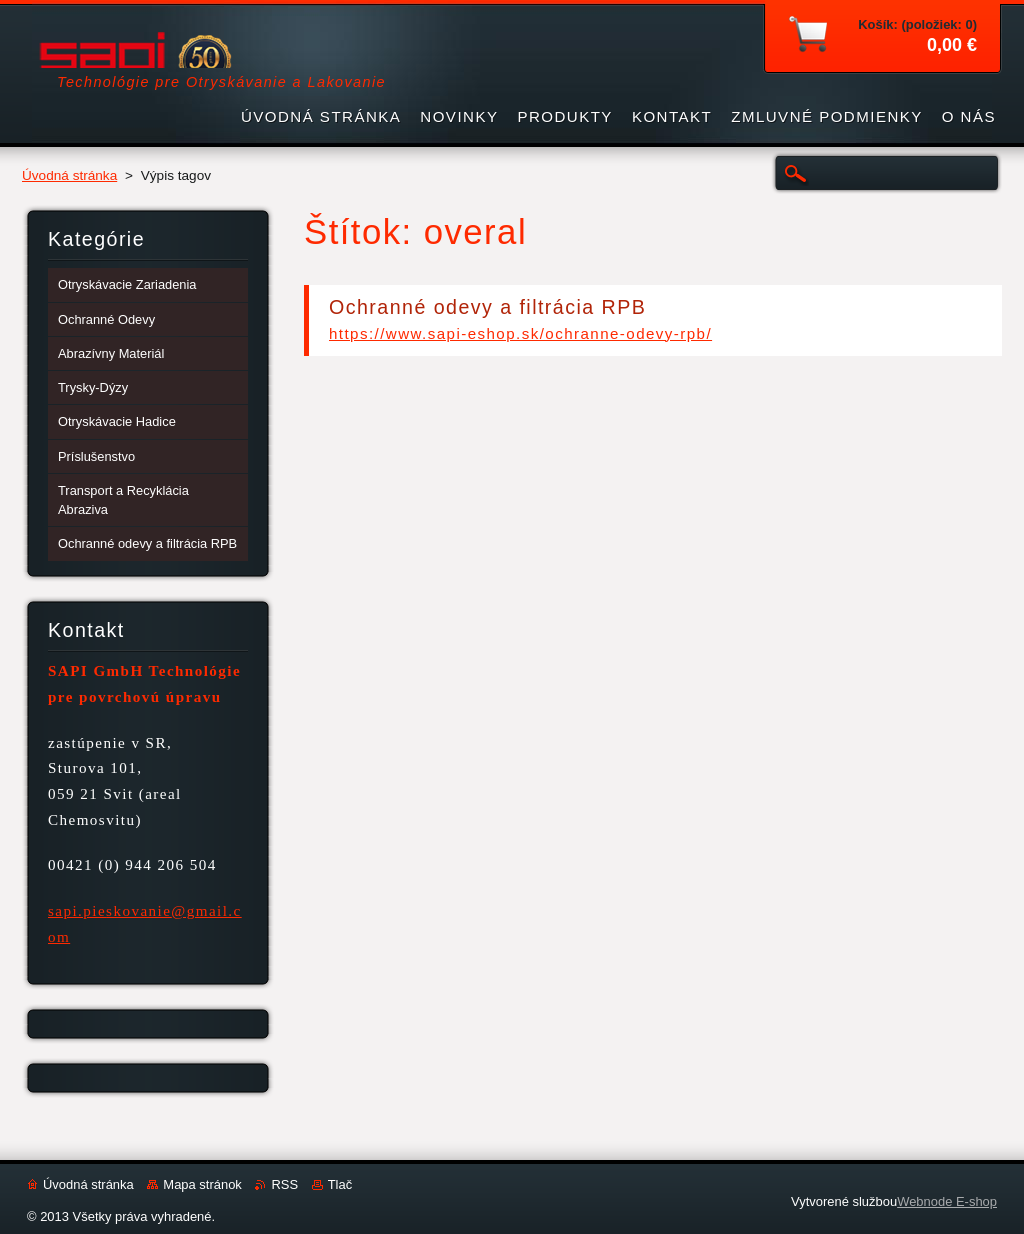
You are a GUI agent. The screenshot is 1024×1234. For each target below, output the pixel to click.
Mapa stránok (202, 1184)
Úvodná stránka (69, 175)
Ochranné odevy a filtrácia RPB (487, 307)
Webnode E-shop (947, 1201)
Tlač (340, 1184)
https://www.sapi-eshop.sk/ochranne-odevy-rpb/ (520, 333)
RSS (284, 1184)
